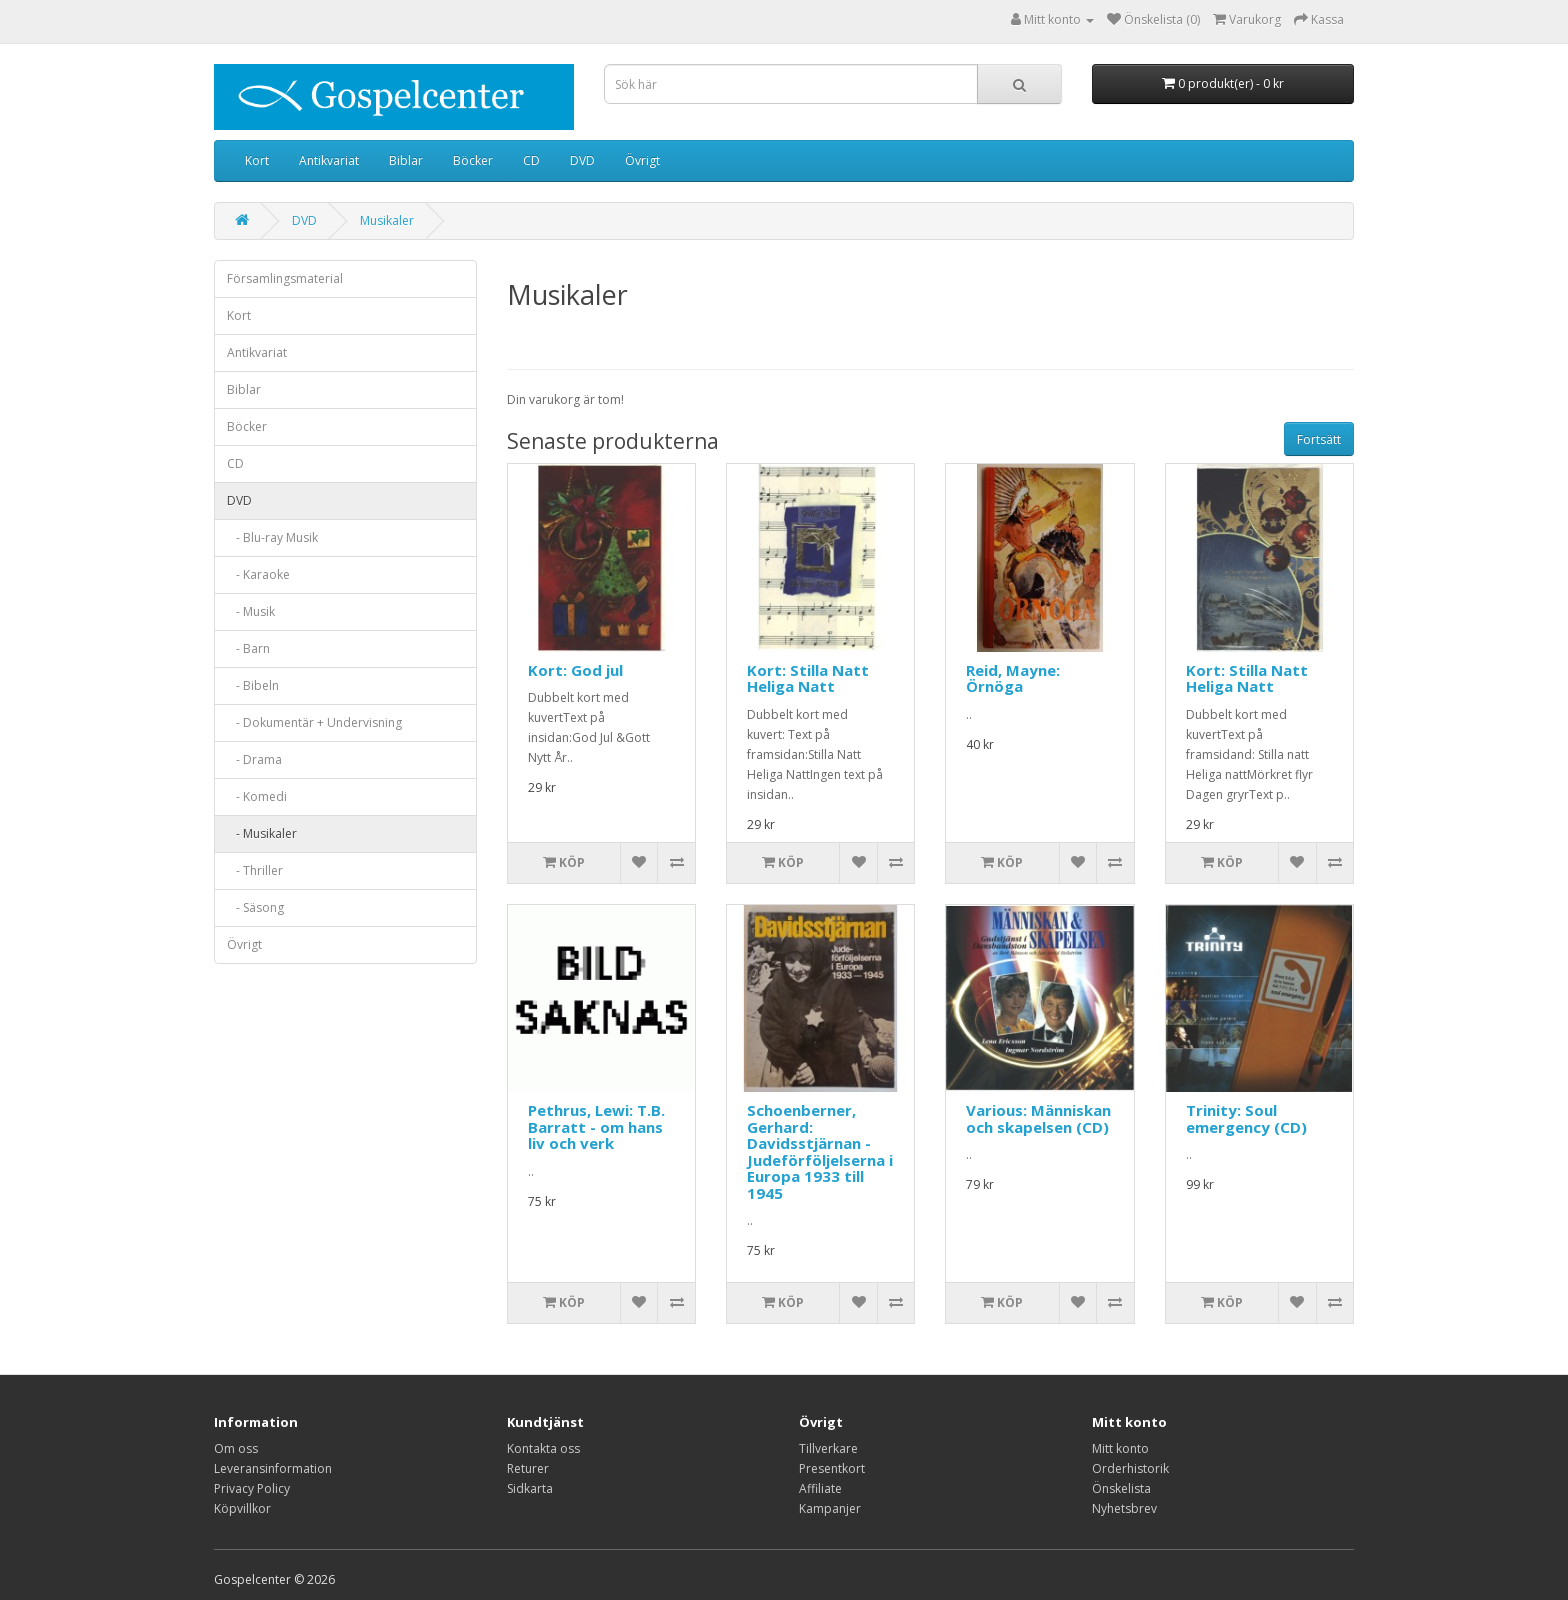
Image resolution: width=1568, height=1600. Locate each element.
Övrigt (642, 160)
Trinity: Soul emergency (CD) (1246, 1118)
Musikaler (387, 220)
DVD (582, 160)
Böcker (473, 160)
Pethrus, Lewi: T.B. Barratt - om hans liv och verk (596, 1126)
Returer (528, 1468)
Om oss (236, 1448)
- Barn (248, 648)
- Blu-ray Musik (272, 537)
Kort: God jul (575, 670)
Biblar (406, 160)
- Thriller (255, 870)
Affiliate (820, 1488)
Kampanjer (830, 1508)
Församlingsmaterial (285, 278)
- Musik (251, 611)
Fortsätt (1319, 439)
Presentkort (832, 1468)
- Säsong (255, 907)
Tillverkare (828, 1448)
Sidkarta (530, 1488)
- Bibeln (253, 685)
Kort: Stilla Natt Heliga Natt (808, 678)
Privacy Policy (252, 1488)
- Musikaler (262, 833)
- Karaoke (258, 574)
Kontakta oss (543, 1448)
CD (531, 160)
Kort (257, 160)
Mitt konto (1120, 1448)
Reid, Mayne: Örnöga (1013, 678)
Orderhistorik (1130, 1468)
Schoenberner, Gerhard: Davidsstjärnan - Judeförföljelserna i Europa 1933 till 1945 (820, 1151)
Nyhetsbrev (1124, 1508)
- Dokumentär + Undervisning (314, 722)
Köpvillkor (242, 1508)
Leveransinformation (273, 1468)
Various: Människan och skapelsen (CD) (1038, 1118)
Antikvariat (329, 160)
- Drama (254, 759)
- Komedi (257, 796)
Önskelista (1121, 1488)
